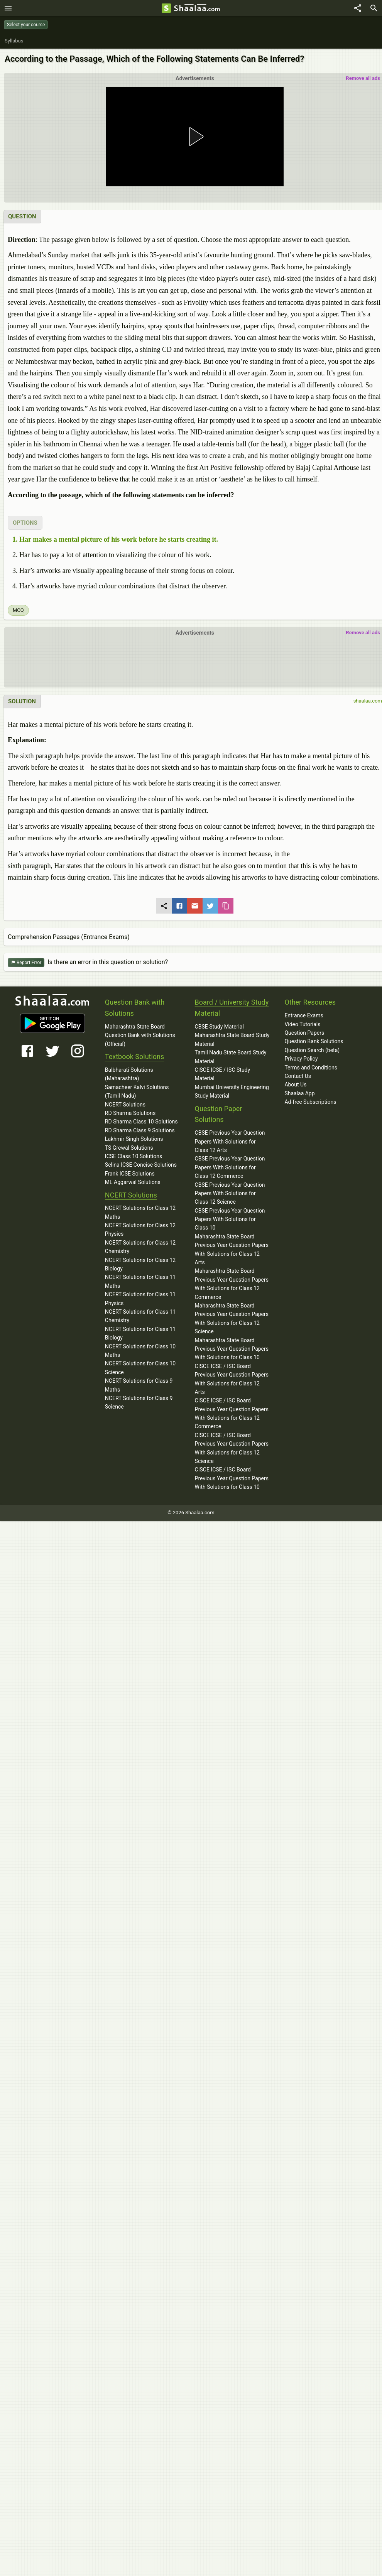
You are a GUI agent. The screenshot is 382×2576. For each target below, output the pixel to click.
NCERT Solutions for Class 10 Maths (140, 1350)
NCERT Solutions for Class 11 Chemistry (140, 1316)
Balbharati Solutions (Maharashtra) (129, 1074)
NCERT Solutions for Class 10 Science (140, 1367)
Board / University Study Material (232, 1007)
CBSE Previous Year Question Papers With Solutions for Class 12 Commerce (230, 1167)
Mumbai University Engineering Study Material (232, 1091)
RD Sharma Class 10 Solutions (141, 1121)
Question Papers (304, 1033)
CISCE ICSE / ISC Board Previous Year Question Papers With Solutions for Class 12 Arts (232, 1379)
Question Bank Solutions (313, 1041)
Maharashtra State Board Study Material (232, 1039)
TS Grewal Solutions (129, 1148)
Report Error (26, 963)
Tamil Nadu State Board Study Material (231, 1056)
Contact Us (297, 1076)
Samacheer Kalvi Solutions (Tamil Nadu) (137, 1091)
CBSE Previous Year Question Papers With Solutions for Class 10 (230, 1219)
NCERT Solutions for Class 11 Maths (140, 1281)
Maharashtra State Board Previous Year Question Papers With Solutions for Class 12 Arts (232, 1249)
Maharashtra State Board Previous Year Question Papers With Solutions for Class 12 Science (232, 1318)
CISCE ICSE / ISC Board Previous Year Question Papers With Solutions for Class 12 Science (232, 1448)
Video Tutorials (302, 1024)
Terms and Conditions (310, 1067)
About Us (295, 1084)
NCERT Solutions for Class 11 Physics (140, 1298)
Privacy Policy (301, 1059)
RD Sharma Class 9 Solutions (140, 1130)
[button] (195, 136)
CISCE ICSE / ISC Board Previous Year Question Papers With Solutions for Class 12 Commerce (232, 1413)
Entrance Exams (303, 1015)
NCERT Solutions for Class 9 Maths (139, 1385)
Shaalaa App (299, 1093)
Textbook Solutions (134, 1056)
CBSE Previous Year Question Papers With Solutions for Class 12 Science (230, 1193)
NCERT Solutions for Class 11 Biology (140, 1333)
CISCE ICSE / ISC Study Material (222, 1074)
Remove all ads (363, 78)
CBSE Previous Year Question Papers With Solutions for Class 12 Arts (230, 1141)
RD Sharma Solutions (130, 1113)
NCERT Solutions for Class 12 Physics (140, 1229)
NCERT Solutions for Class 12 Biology (140, 1264)
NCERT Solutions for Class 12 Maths (140, 1212)
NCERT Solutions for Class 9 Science (139, 1402)
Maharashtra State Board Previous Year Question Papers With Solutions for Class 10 (232, 1349)
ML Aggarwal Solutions (133, 1182)
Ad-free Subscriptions (310, 1102)
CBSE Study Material (219, 1027)
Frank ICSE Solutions (130, 1174)
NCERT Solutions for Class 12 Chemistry (140, 1247)
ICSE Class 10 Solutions (133, 1156)
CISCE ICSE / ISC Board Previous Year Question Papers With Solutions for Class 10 (232, 1478)
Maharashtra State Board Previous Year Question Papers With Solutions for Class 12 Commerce (232, 1284)
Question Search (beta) (312, 1050)
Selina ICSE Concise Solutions (141, 1165)
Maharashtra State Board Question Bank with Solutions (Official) (140, 1035)
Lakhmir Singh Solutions (134, 1139)
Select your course (26, 24)
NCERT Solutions (125, 1104)
